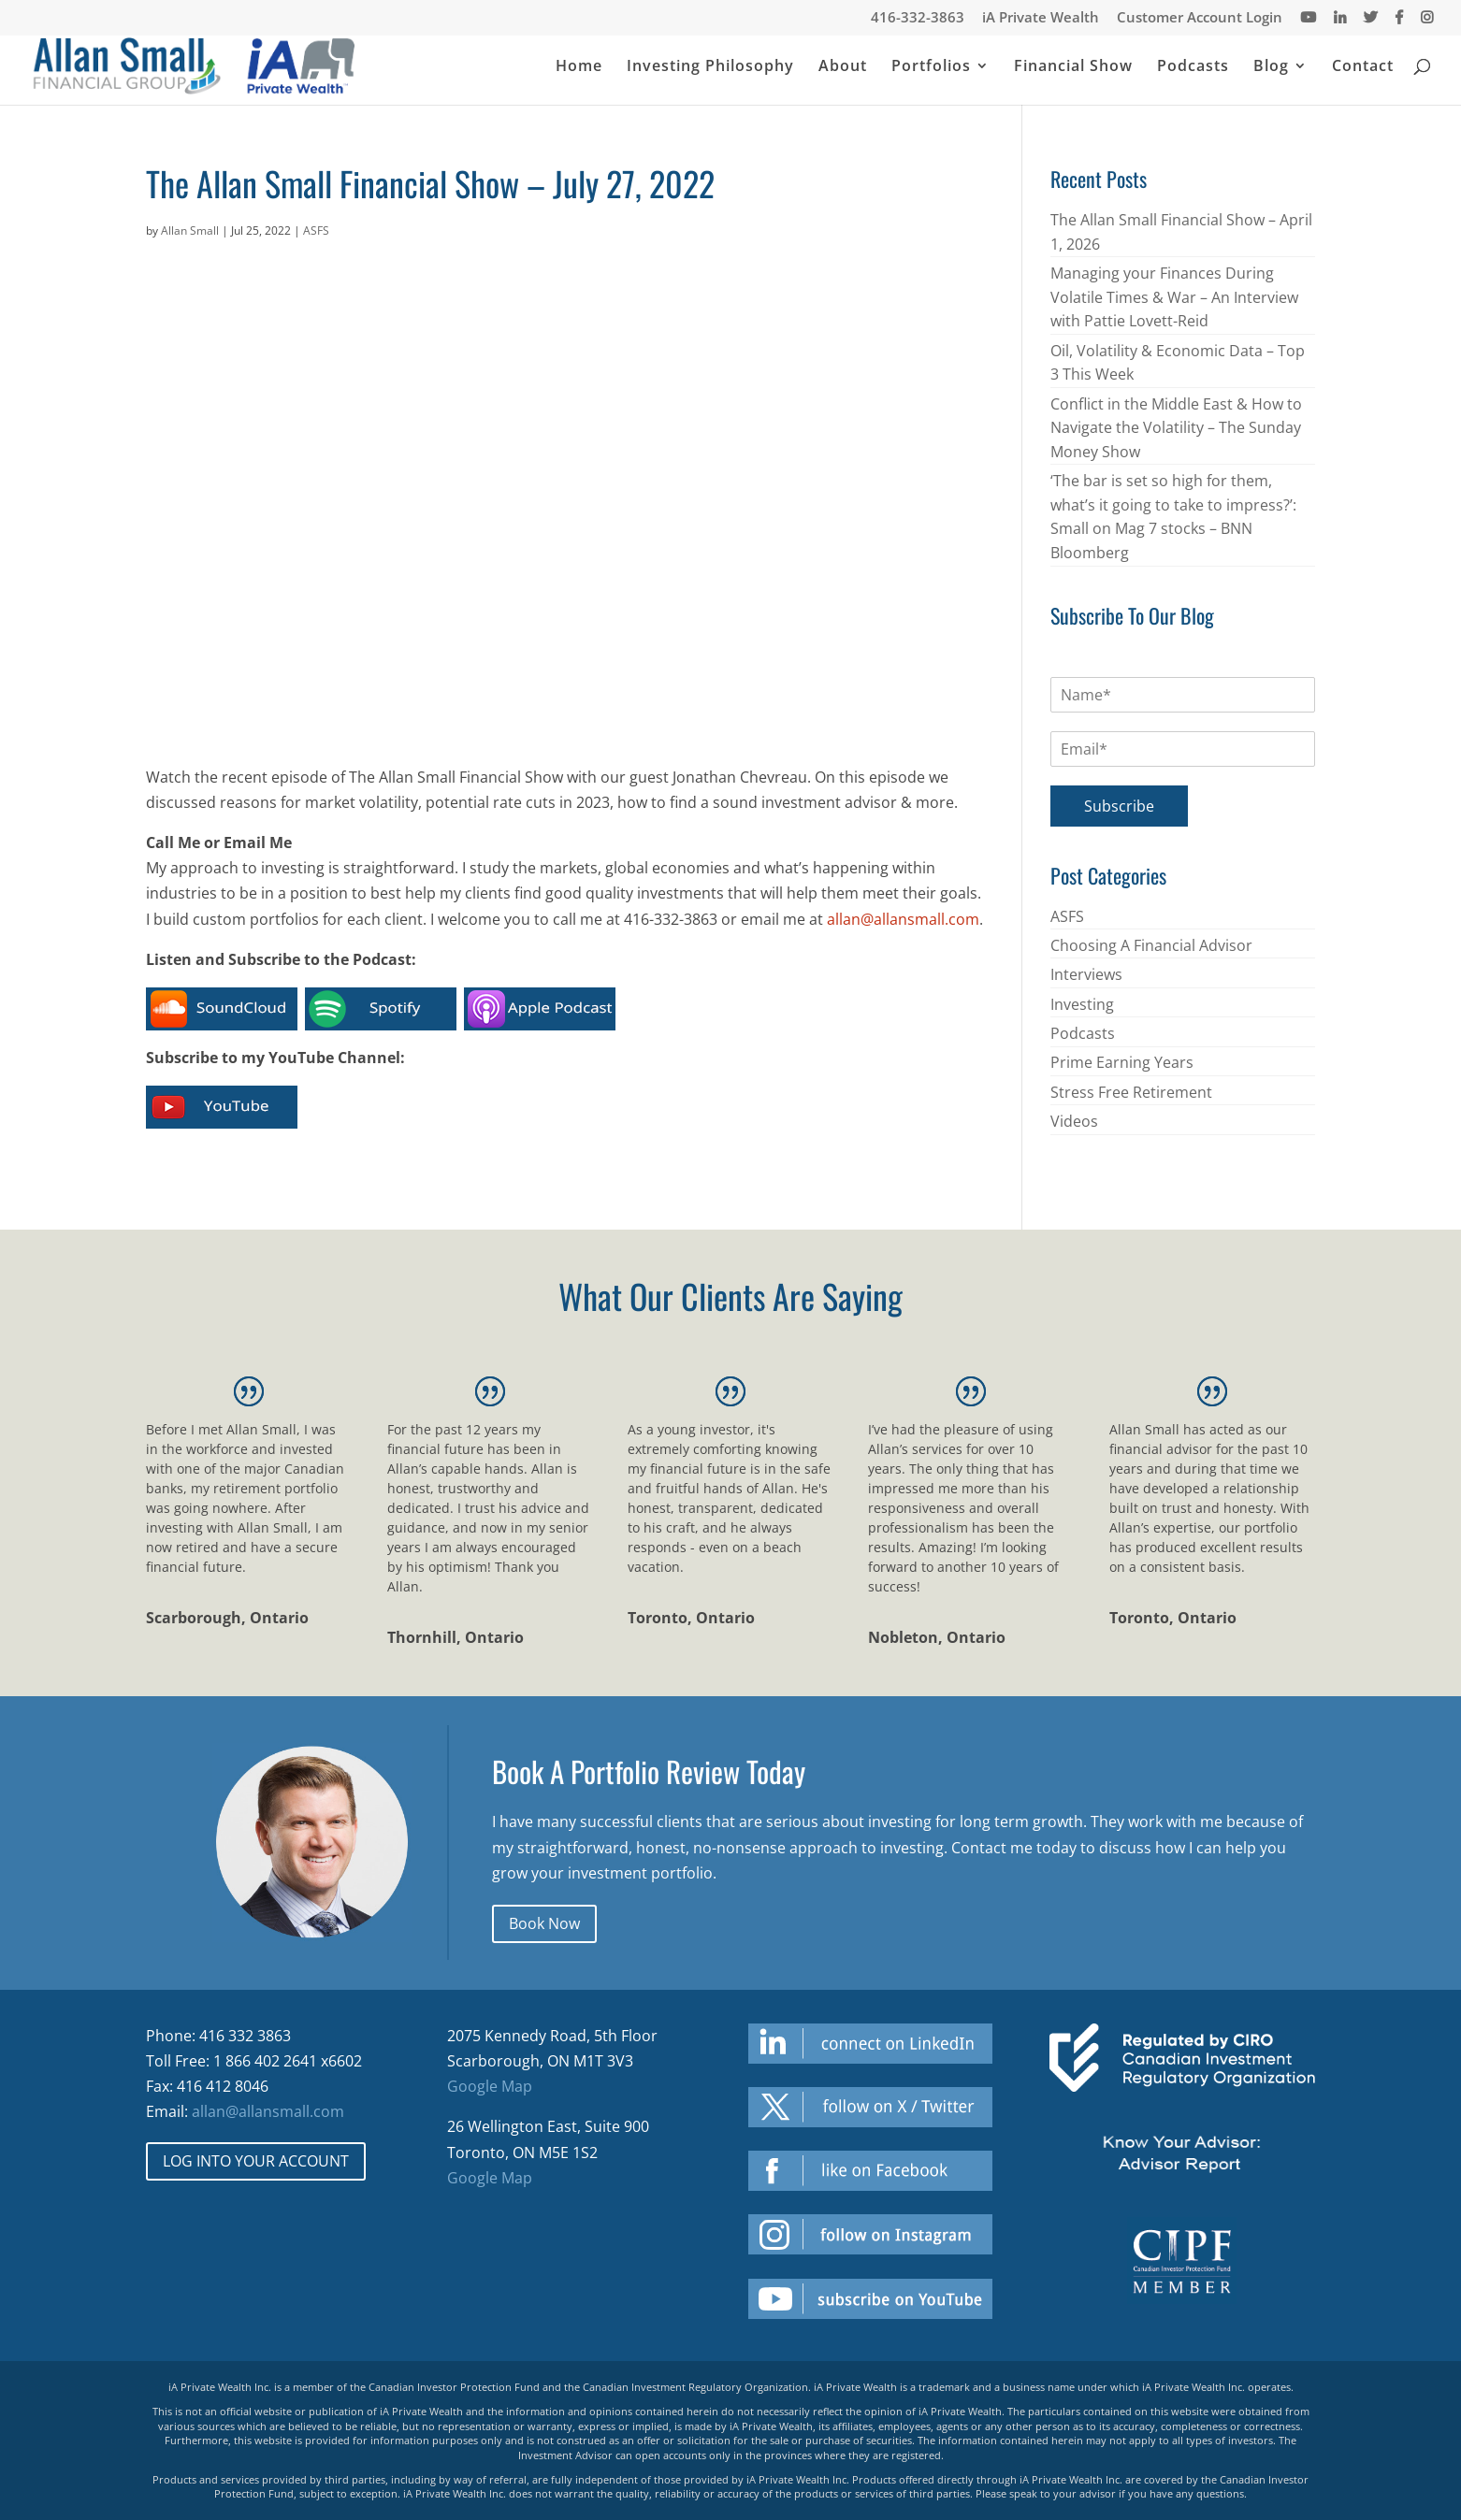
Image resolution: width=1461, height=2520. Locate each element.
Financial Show (1073, 69)
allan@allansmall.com (903, 919)
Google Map (489, 2086)
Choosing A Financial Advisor (1151, 945)
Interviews (1086, 974)
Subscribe (1119, 806)
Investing (1082, 1004)
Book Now (544, 1923)
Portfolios (931, 69)
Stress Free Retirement (1131, 1092)
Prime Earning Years (1121, 1062)
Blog (1271, 69)
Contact (1363, 69)
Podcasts (1193, 69)
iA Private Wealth (1040, 18)
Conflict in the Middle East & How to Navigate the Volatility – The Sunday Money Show (1176, 428)
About (842, 69)
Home (579, 69)
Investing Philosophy (710, 69)
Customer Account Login (1199, 18)
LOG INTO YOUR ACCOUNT (256, 2161)
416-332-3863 (917, 18)
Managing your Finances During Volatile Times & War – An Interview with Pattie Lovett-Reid (1174, 297)
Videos (1074, 1121)
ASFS (316, 230)
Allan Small (190, 230)
